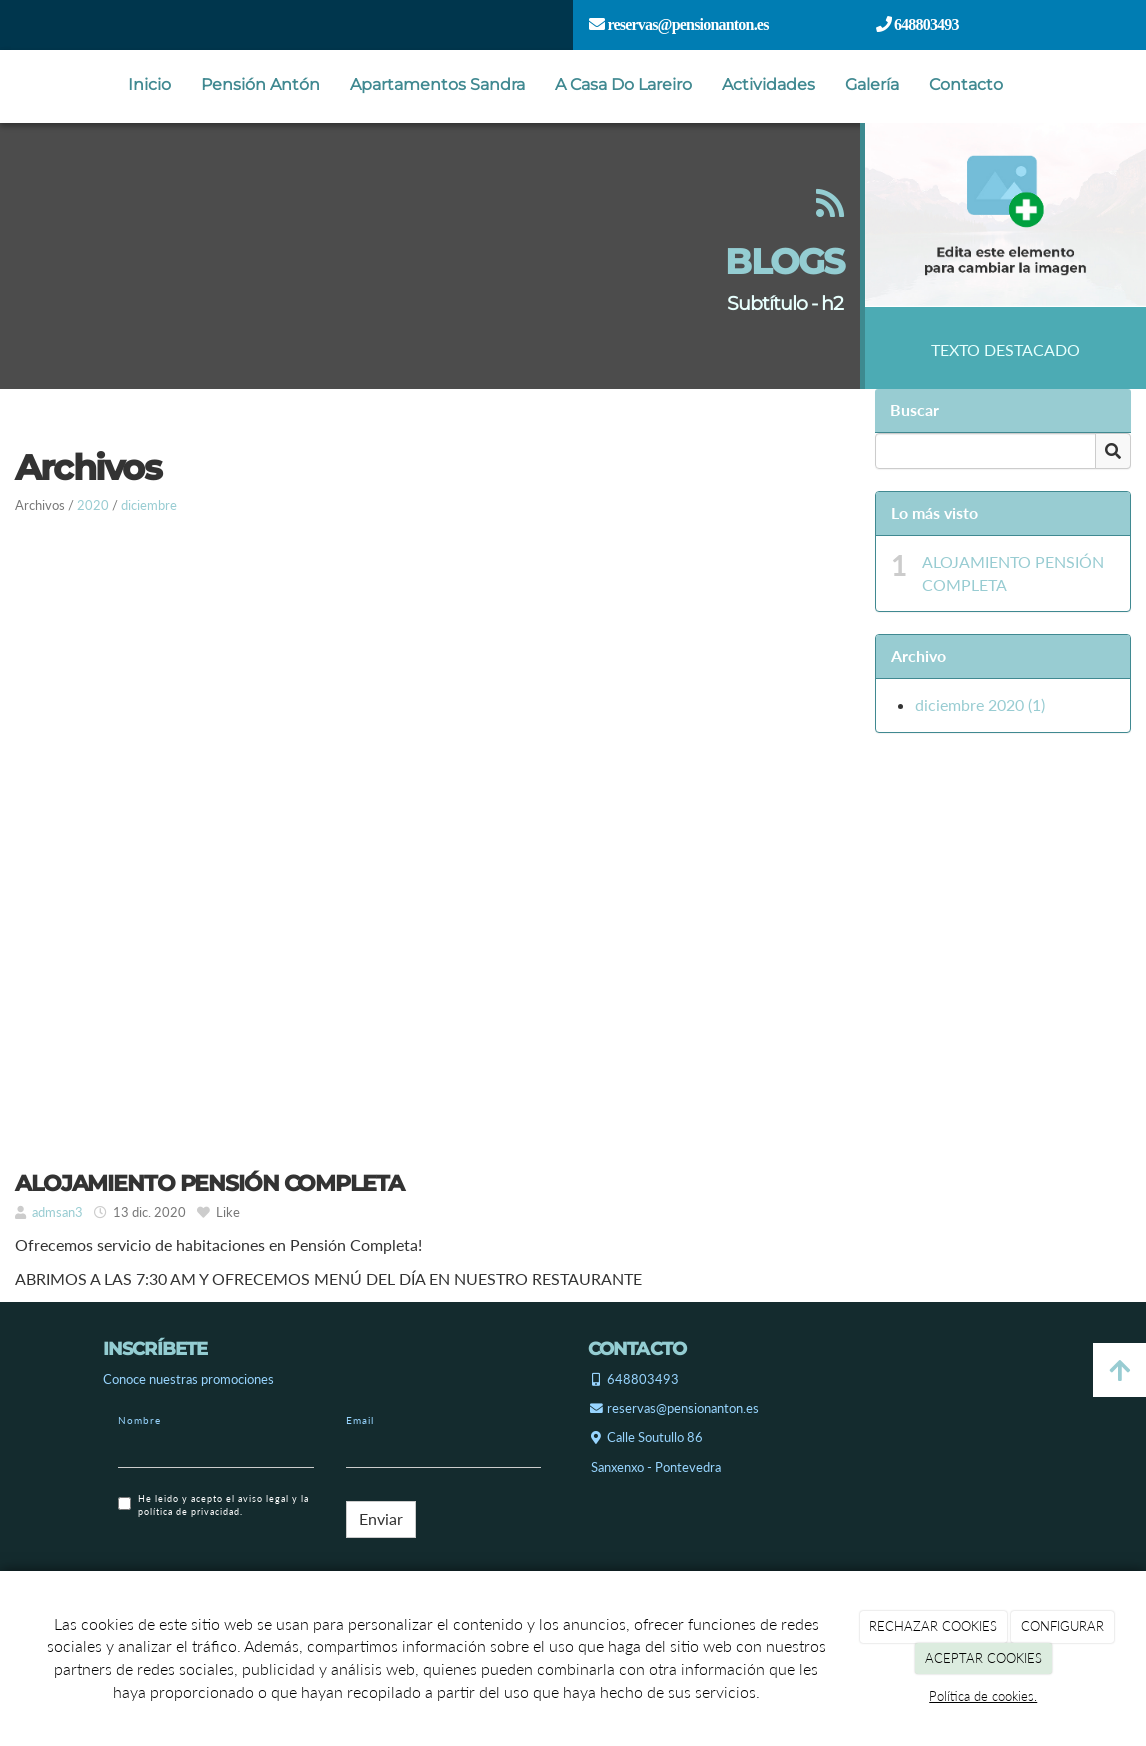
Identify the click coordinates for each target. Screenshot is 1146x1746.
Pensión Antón (260, 84)
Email (360, 1420)
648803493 (925, 24)
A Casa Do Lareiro (623, 84)
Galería (872, 84)
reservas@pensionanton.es (686, 24)
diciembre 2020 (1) (980, 704)
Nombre (139, 1420)
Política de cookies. (983, 1696)
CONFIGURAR (1062, 1626)
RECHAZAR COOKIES (933, 1626)
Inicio (149, 84)
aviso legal (263, 1498)
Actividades (768, 84)
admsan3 (57, 1212)
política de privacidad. (190, 1511)
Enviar (381, 1518)
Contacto (966, 84)
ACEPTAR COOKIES (983, 1658)
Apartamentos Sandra (437, 84)
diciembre (149, 505)
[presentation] (270, 1568)
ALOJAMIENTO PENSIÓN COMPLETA (1013, 573)
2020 (93, 505)
